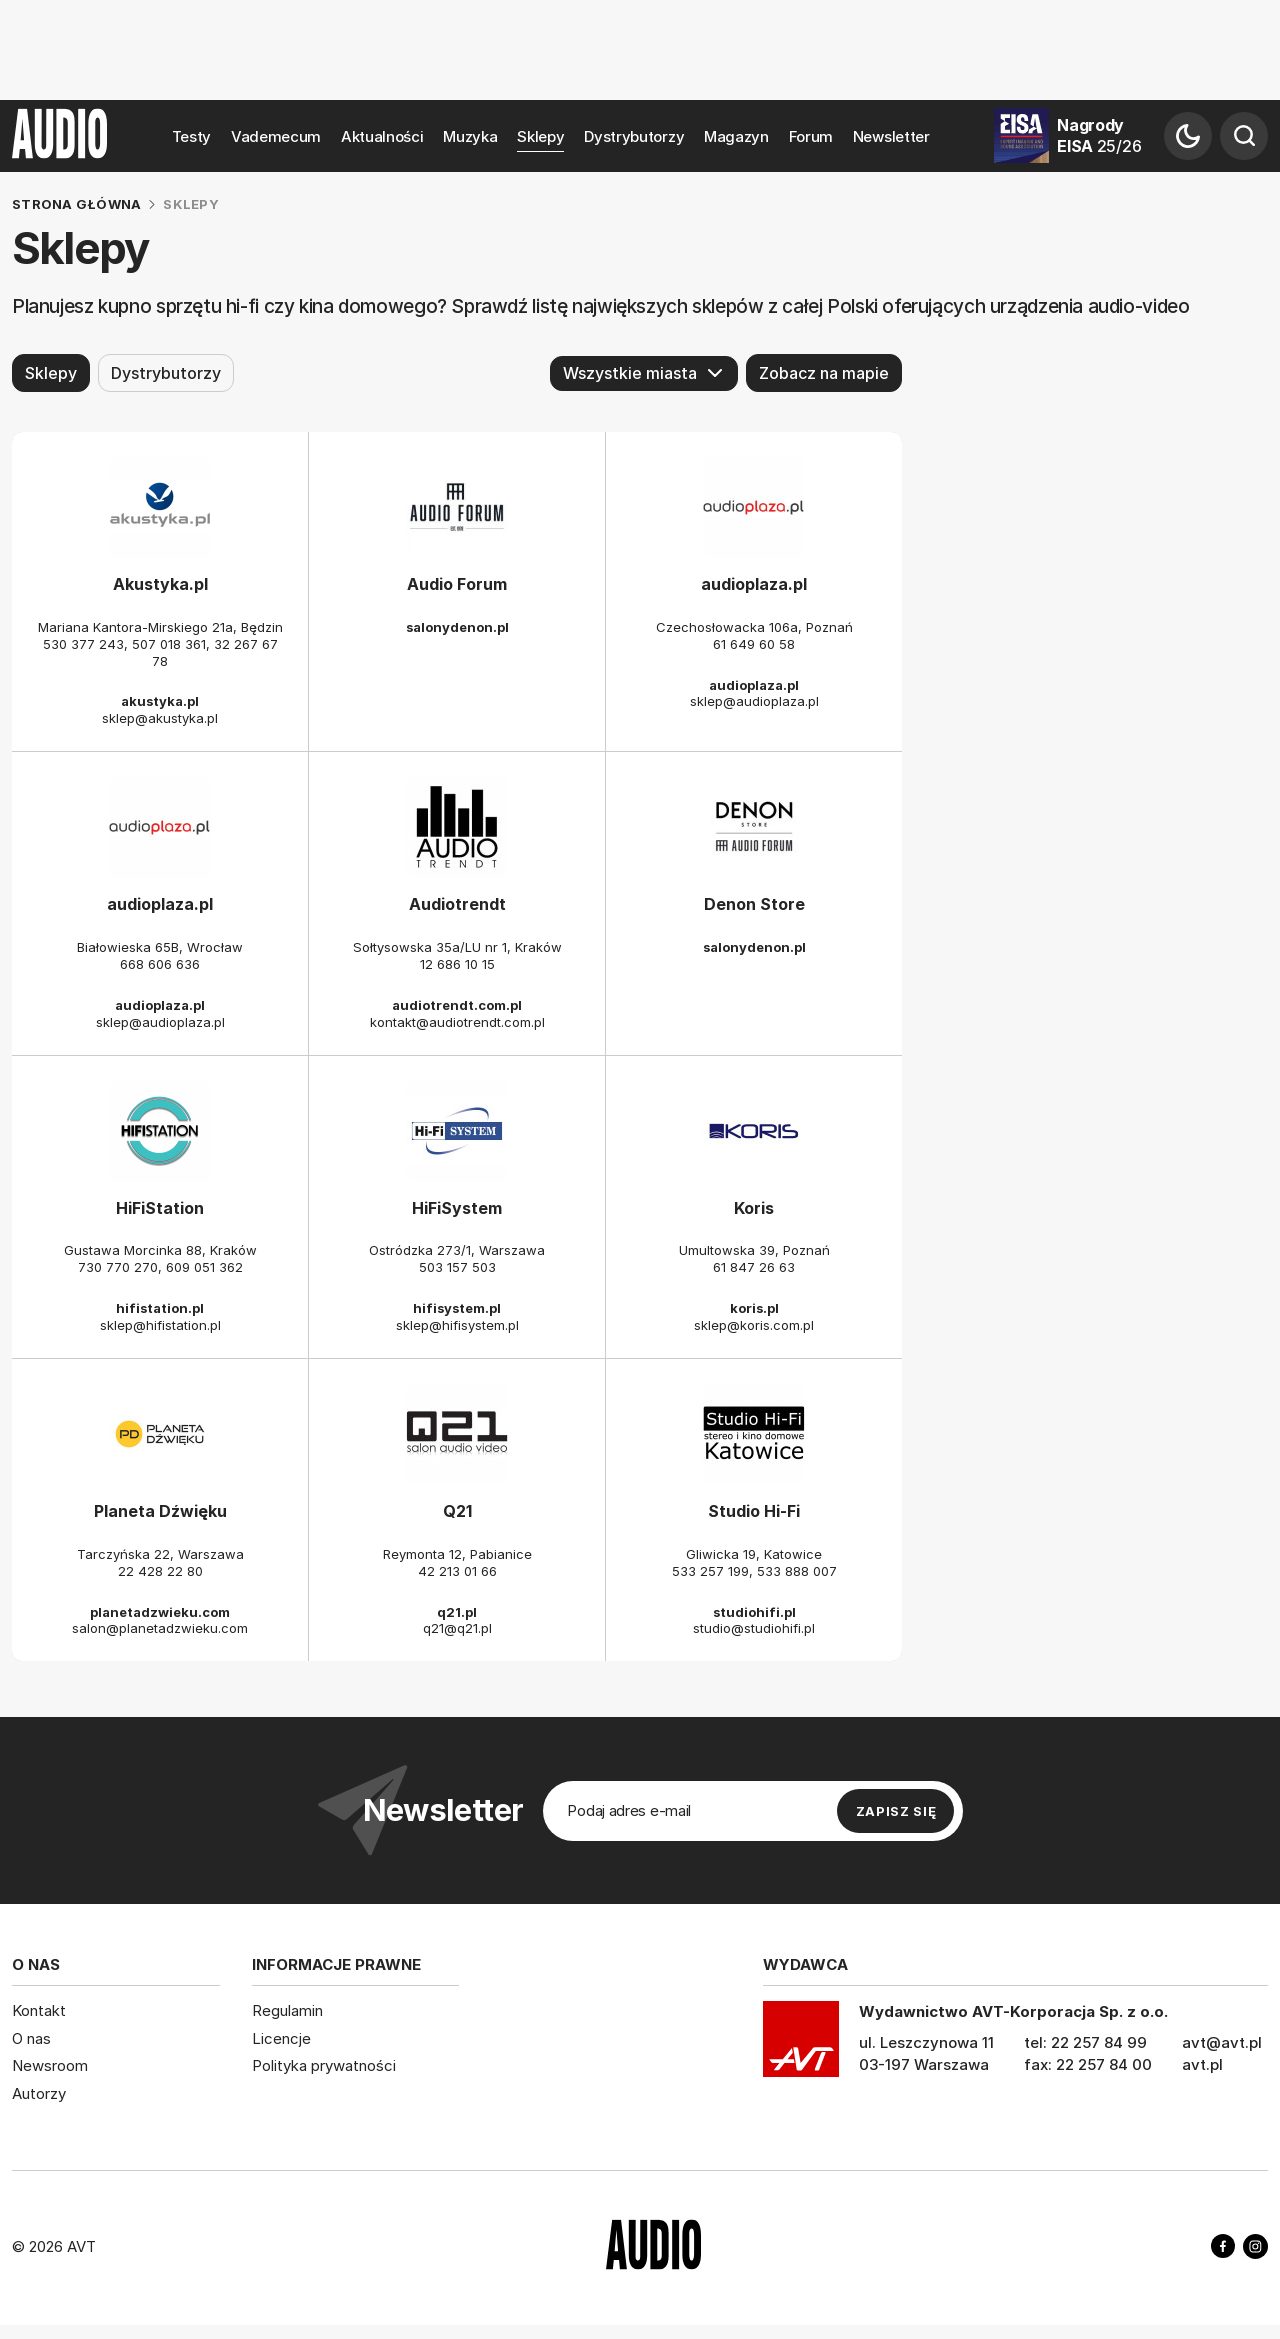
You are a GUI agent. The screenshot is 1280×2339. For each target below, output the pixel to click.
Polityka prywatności (324, 2065)
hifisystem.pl (457, 1308)
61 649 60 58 (754, 644)
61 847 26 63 (754, 1267)
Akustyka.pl (160, 584)
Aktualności (382, 136)
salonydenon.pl (457, 627)
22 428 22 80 (160, 1570)
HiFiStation (160, 1207)
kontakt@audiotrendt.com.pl (457, 1022)
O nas (31, 2038)
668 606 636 (160, 964)
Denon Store (754, 904)
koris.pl (754, 1308)
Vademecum (276, 136)
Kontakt (39, 2010)
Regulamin (287, 2010)
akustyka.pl (160, 701)
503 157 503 (457, 1267)
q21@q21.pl (457, 1628)
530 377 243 (83, 644)
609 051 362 (204, 1267)
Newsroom (50, 2065)
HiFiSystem (457, 1207)
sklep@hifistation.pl (160, 1325)
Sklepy (540, 136)
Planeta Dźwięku (160, 1511)
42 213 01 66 (457, 1570)
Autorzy (39, 2093)
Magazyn (736, 136)
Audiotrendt (457, 904)
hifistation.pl (160, 1308)
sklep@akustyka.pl (160, 718)
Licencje (281, 2038)
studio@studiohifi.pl (754, 1628)
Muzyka (470, 136)
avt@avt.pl (1222, 2042)
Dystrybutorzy (634, 136)
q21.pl (457, 1611)
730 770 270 (118, 1267)
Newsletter (891, 136)
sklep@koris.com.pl (754, 1325)
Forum (811, 136)
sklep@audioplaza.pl (754, 701)
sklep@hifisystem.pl (457, 1325)
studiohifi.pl (754, 1611)
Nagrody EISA (1099, 135)
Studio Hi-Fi (754, 1511)
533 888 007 (797, 1570)
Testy (192, 136)
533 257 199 (710, 1570)
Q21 (457, 1511)
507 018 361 (169, 644)
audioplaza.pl (754, 584)
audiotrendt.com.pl (457, 1005)
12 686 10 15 (457, 964)
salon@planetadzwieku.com (160, 1628)
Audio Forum (457, 584)
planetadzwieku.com (160, 1611)
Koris (754, 1207)
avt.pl (1202, 2064)
